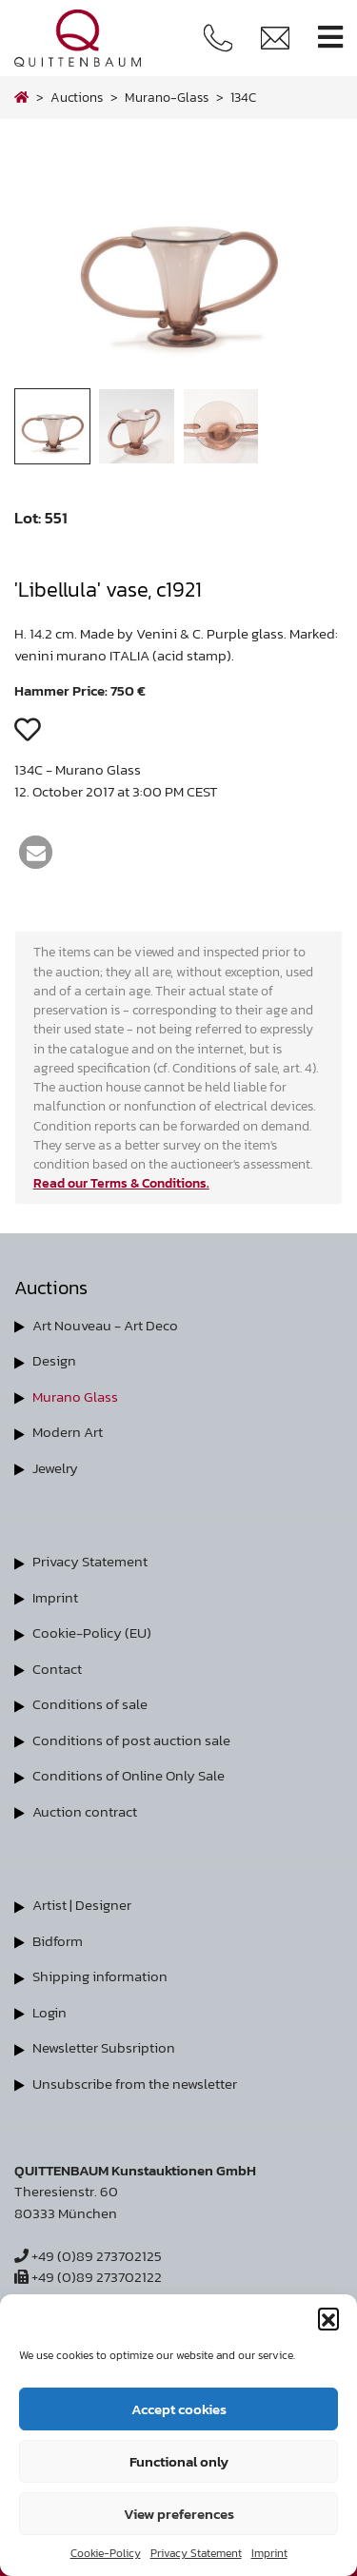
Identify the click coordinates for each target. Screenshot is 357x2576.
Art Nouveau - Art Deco (105, 1325)
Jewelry (55, 1468)
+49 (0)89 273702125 (88, 2256)
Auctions (76, 97)
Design (54, 1360)
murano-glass (166, 97)
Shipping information (100, 1976)
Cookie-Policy (105, 2553)
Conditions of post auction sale (131, 1740)
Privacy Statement (196, 2553)
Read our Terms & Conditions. (121, 1182)
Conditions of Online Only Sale (128, 1775)
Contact (57, 1669)
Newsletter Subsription (103, 2047)
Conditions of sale (90, 1704)
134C (243, 97)
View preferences (179, 2514)
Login (49, 2012)
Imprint (269, 2553)
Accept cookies (179, 2409)
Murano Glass (75, 1396)
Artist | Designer (81, 1905)
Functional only (178, 2461)
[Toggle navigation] (330, 37)
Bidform (57, 1941)
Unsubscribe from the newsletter (134, 2083)
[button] (328, 2318)
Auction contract (84, 1811)
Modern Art (67, 1432)
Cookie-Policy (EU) (91, 1632)
